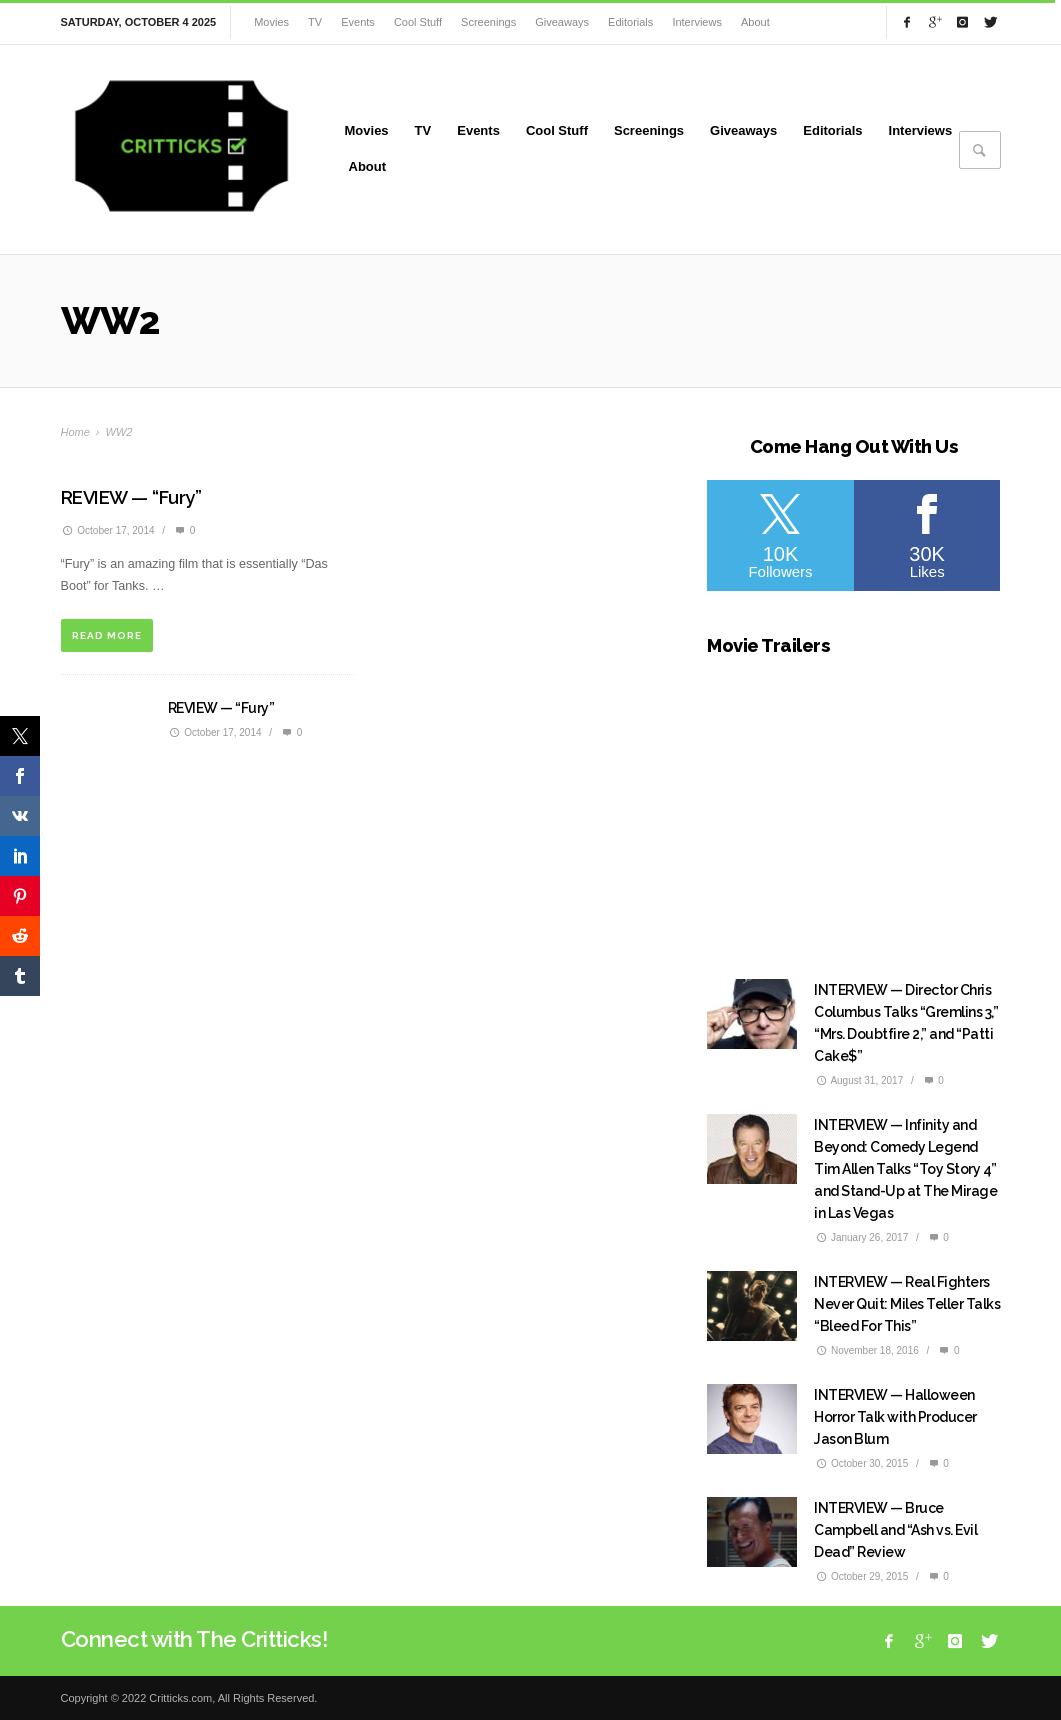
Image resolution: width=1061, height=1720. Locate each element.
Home (75, 432)
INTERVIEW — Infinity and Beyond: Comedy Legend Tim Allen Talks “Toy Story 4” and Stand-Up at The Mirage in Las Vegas (905, 1169)
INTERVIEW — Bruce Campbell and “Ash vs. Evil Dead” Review (895, 1530)
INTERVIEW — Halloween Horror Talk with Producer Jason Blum (895, 1417)
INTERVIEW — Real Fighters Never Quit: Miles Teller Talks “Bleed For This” (907, 1304)
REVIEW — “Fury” (131, 497)
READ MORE (107, 635)
